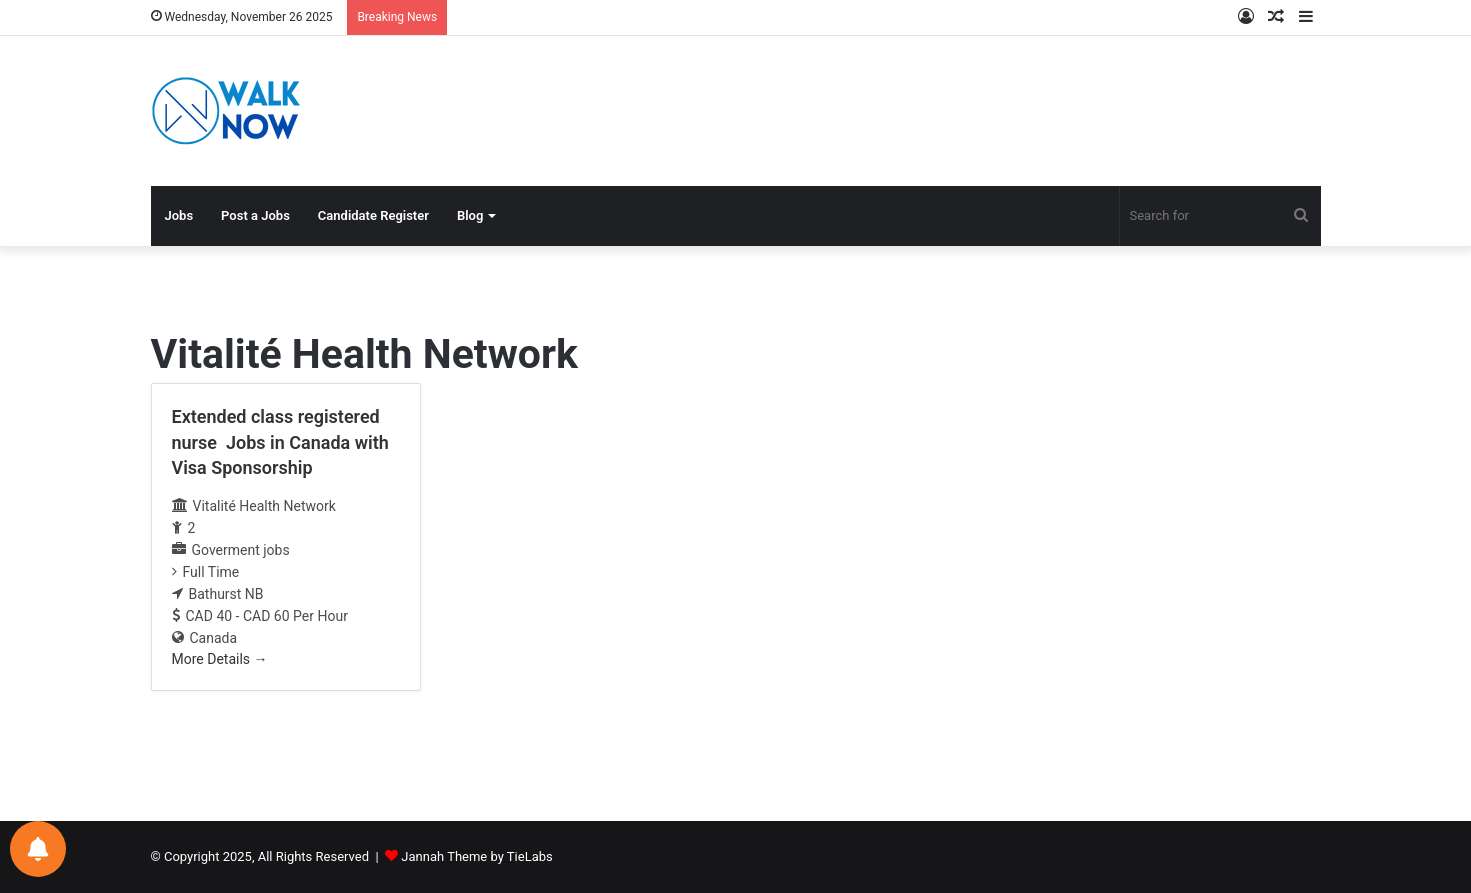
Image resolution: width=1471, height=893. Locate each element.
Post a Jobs (255, 215)
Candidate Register (373, 215)
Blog (470, 215)
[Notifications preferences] (38, 849)
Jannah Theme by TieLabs (476, 856)
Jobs (179, 215)
